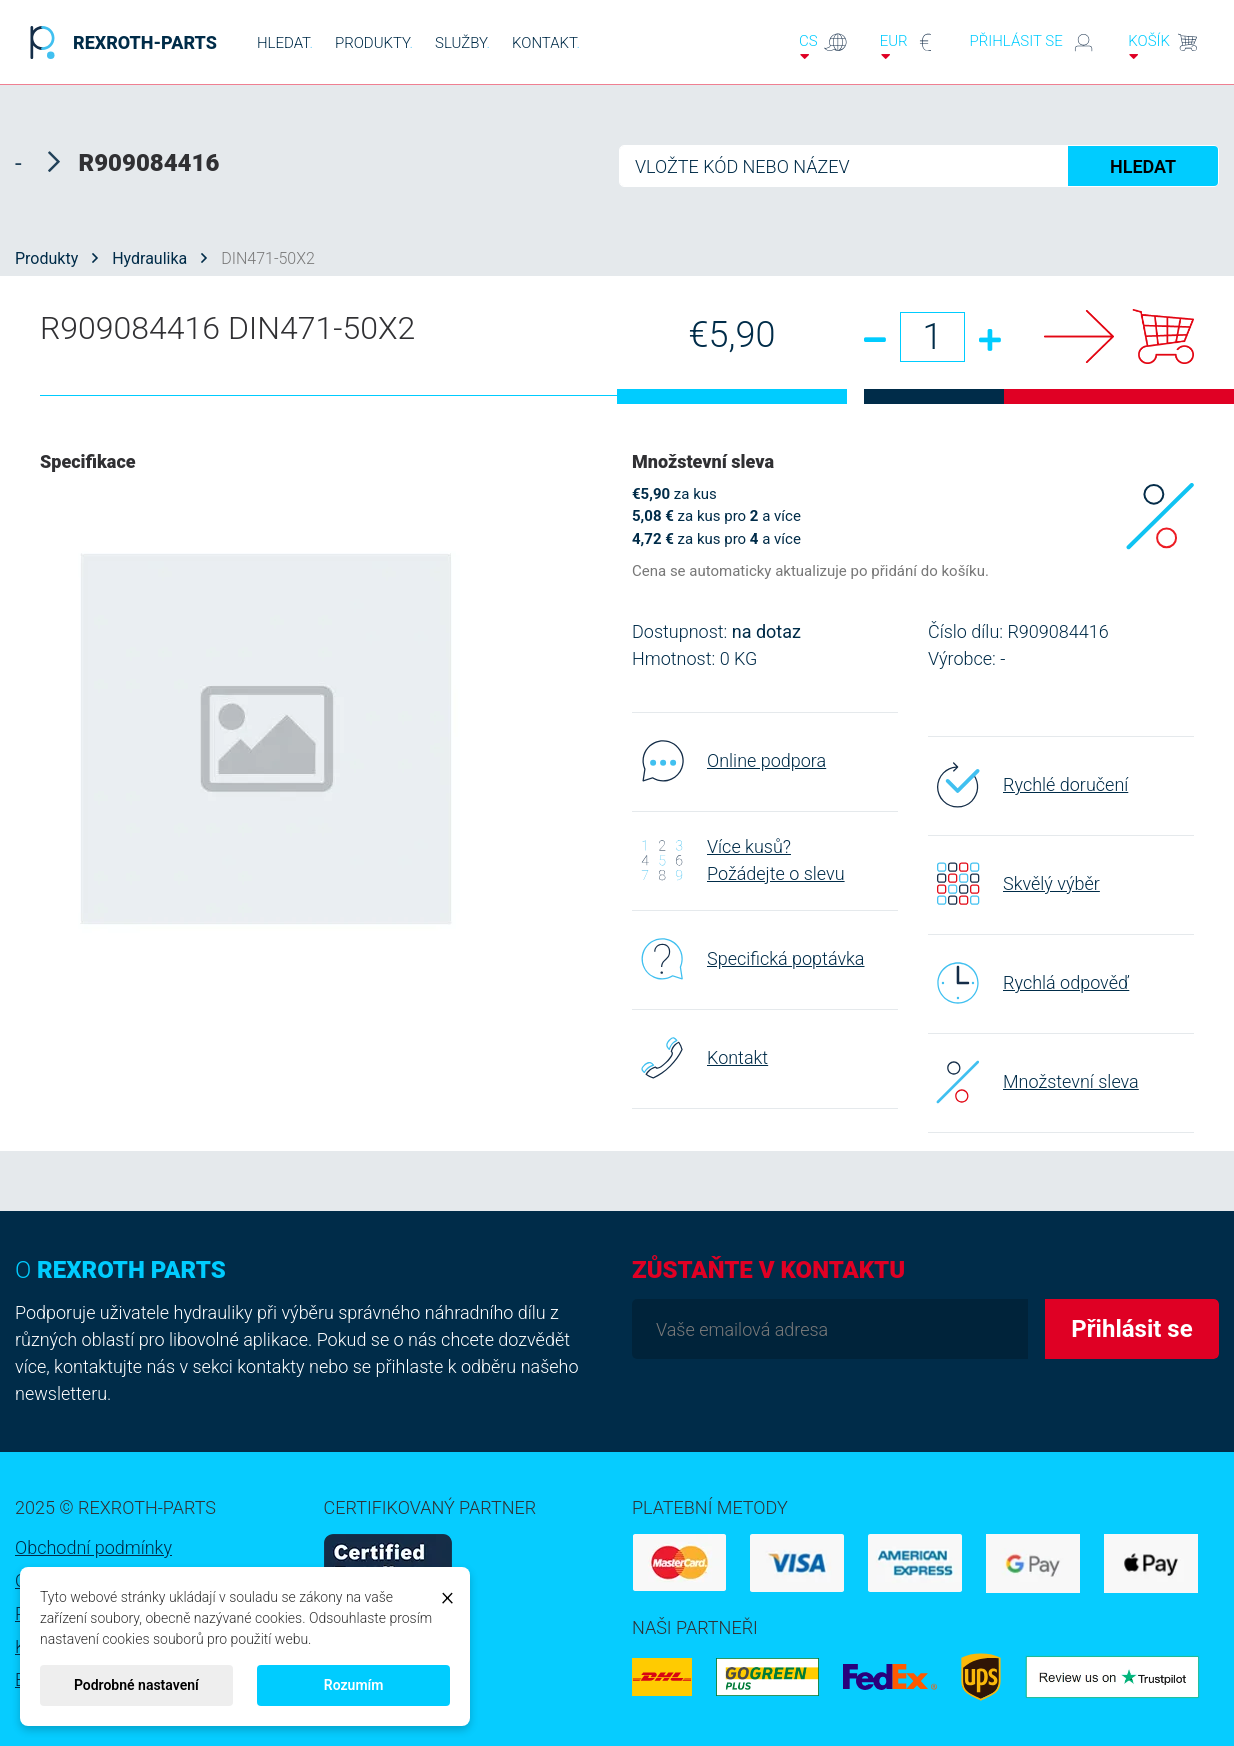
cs (823, 47)
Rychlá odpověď (1028, 983)
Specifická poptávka (748, 959)
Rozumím (354, 1685)
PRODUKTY (374, 43)
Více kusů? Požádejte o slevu (738, 860)
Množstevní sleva (1033, 1082)
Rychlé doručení (1028, 785)
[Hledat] (919, 166)
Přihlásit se (1033, 42)
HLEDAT (285, 43)
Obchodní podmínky (93, 1547)
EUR (909, 47)
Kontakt (700, 1058)
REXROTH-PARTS (118, 42)
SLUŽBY (462, 43)
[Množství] (932, 337)
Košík (1164, 47)
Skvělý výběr (1014, 884)
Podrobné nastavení (136, 1685)
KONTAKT (546, 43)
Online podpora (729, 761)
